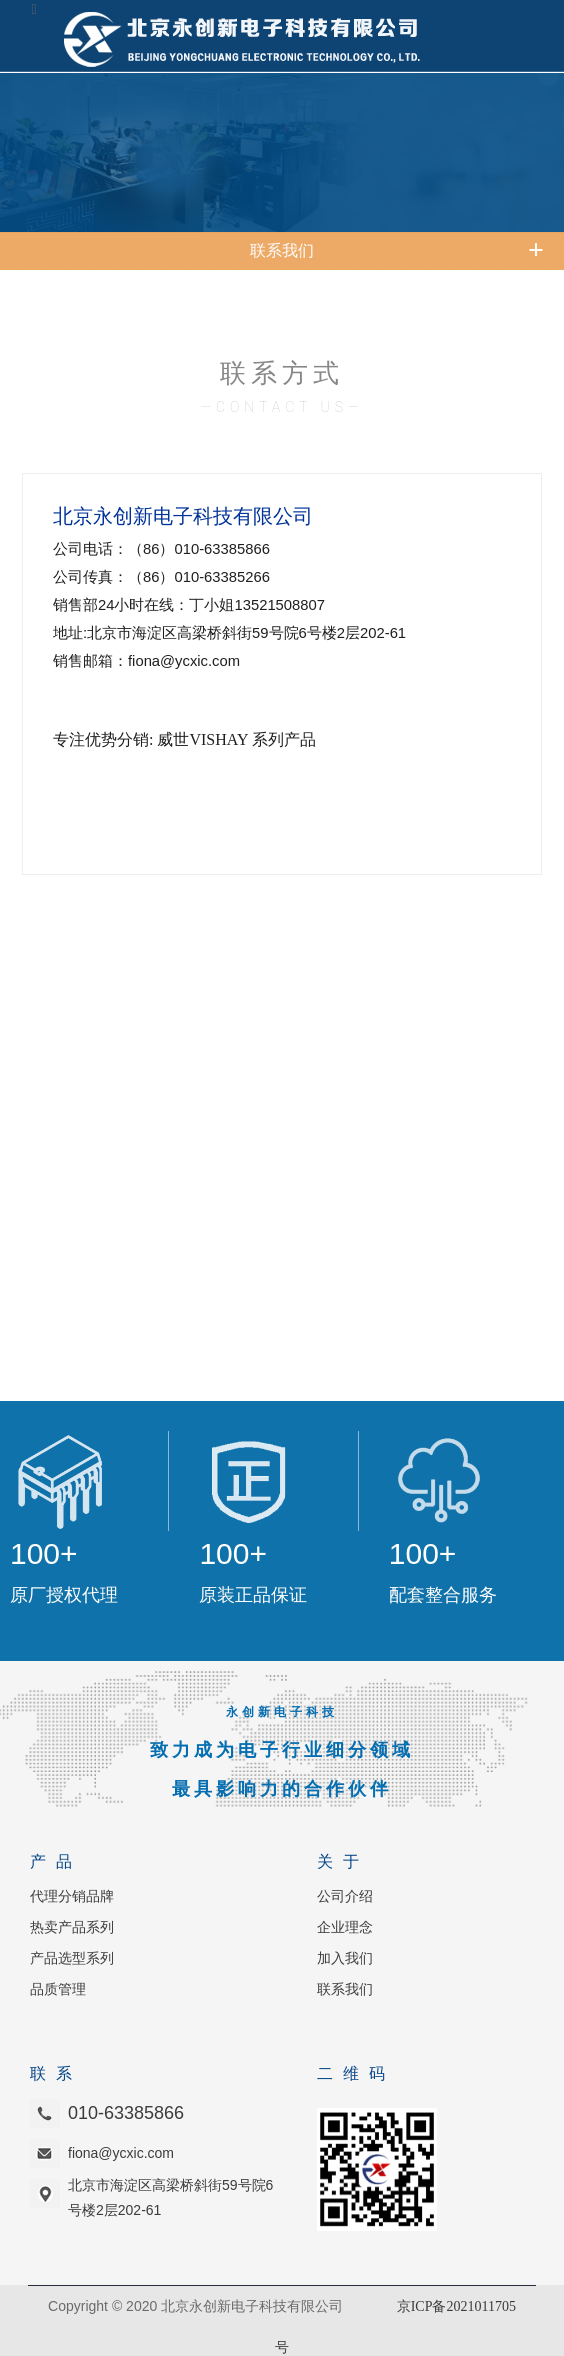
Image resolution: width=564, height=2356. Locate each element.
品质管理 (58, 1989)
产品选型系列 (72, 1958)
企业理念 (345, 1927)
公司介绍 (345, 1896)
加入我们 (345, 1958)
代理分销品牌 (72, 1896)
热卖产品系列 (72, 1927)
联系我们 (345, 1989)
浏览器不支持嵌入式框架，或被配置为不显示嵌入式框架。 (282, 1072)
